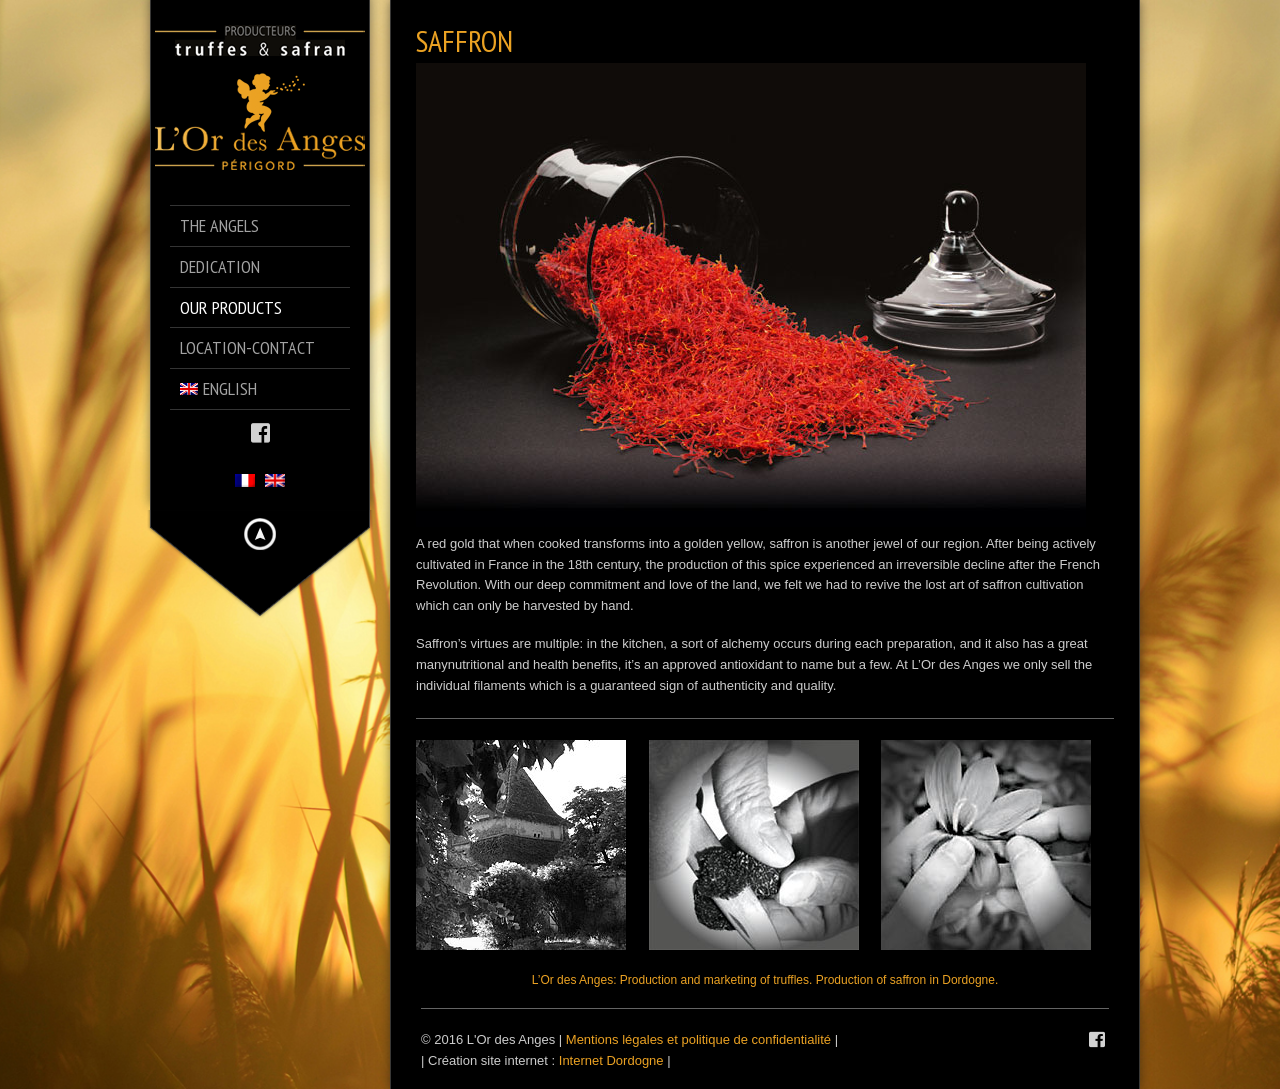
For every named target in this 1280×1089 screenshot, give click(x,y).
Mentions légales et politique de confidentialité (698, 1039)
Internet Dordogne (611, 1060)
